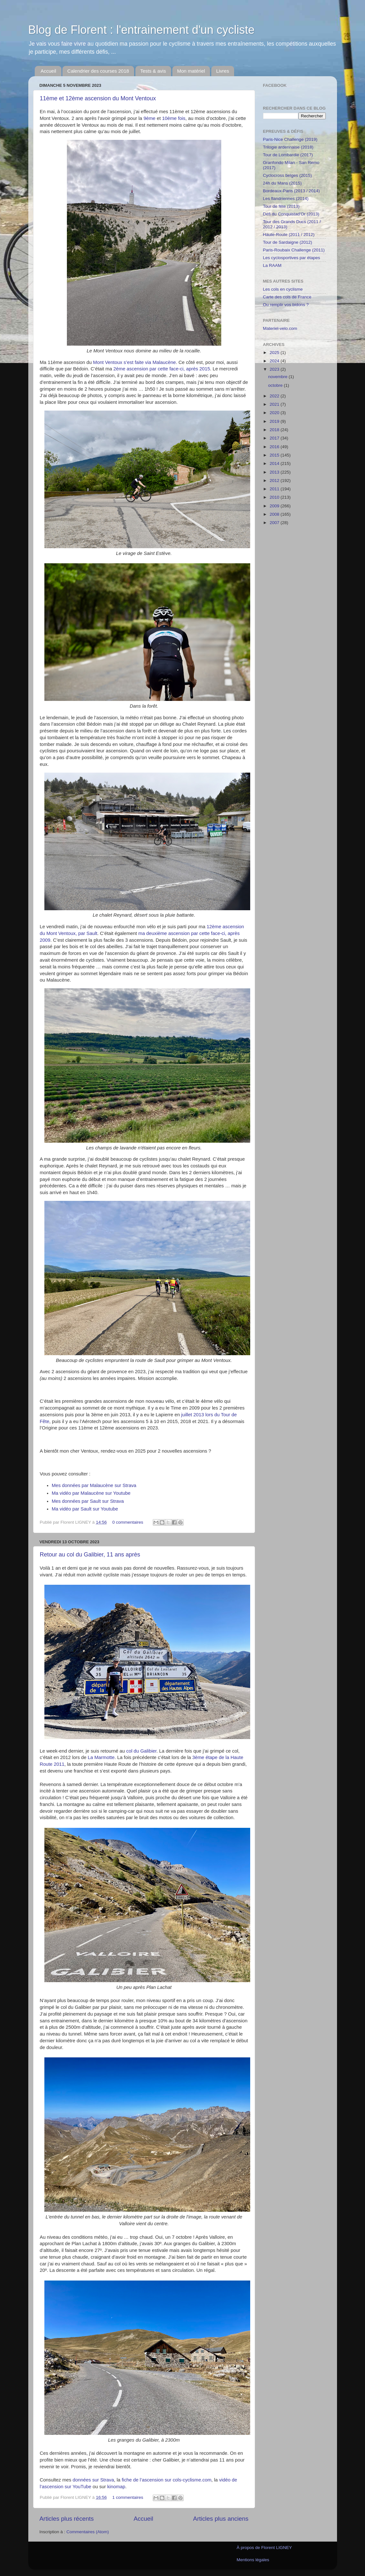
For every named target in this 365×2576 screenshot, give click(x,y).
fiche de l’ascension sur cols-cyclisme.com (166, 2479)
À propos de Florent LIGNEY (264, 2547)
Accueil (48, 71)
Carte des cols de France (287, 297)
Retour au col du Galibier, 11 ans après (90, 1554)
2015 (274, 455)
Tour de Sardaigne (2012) (287, 242)
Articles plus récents (67, 2518)
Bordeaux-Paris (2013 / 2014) (291, 190)
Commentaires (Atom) (88, 2531)
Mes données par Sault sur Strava (88, 1501)
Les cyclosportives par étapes (291, 257)
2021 (274, 404)
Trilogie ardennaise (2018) (288, 147)
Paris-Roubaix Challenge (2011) (294, 250)
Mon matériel (191, 71)
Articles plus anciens (220, 2518)
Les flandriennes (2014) (286, 198)
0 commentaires (127, 1522)
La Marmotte (101, 1757)
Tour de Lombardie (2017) (288, 154)
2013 (274, 472)
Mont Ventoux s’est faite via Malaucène (134, 362)
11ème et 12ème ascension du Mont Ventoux (98, 98)
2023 (274, 369)
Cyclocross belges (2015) (287, 175)
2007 (274, 522)
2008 (274, 514)
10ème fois (174, 118)
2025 (274, 352)
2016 (274, 446)
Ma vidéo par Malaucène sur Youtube (91, 1493)
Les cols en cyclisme (283, 289)
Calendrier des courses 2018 (98, 71)
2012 (274, 480)
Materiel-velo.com (280, 328)
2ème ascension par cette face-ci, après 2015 (162, 368)
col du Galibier (141, 1751)
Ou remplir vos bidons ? (286, 304)
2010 (274, 497)
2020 (274, 412)
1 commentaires (127, 2497)
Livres (222, 71)
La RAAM (272, 265)
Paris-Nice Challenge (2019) (290, 139)
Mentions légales (253, 2559)
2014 (274, 463)
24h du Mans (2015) (282, 183)
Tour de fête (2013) (281, 206)
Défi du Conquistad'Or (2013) (291, 214)
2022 (274, 396)
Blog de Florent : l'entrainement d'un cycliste (141, 29)
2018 (274, 429)
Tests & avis (153, 71)
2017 (274, 438)
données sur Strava (93, 2479)
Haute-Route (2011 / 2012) (289, 234)
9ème (149, 118)
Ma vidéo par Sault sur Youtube (85, 1508)
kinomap (116, 2486)
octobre (276, 385)
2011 (274, 488)
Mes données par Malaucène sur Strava (94, 1485)
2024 (274, 360)
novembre (278, 376)
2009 (274, 505)
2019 (274, 421)
